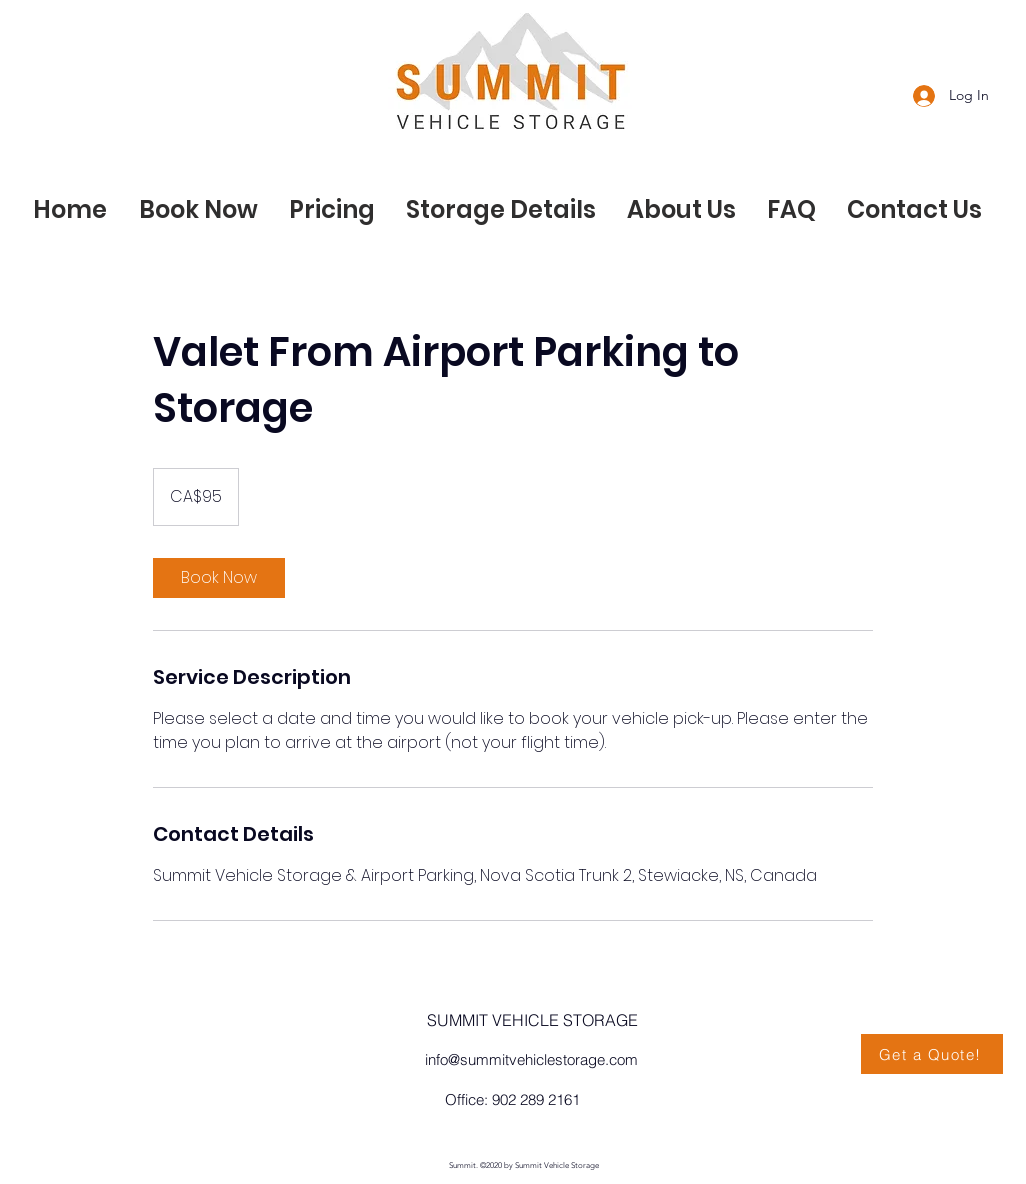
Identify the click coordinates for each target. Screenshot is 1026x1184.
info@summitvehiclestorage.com (531, 1059)
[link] (219, 578)
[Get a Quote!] (932, 1054)
